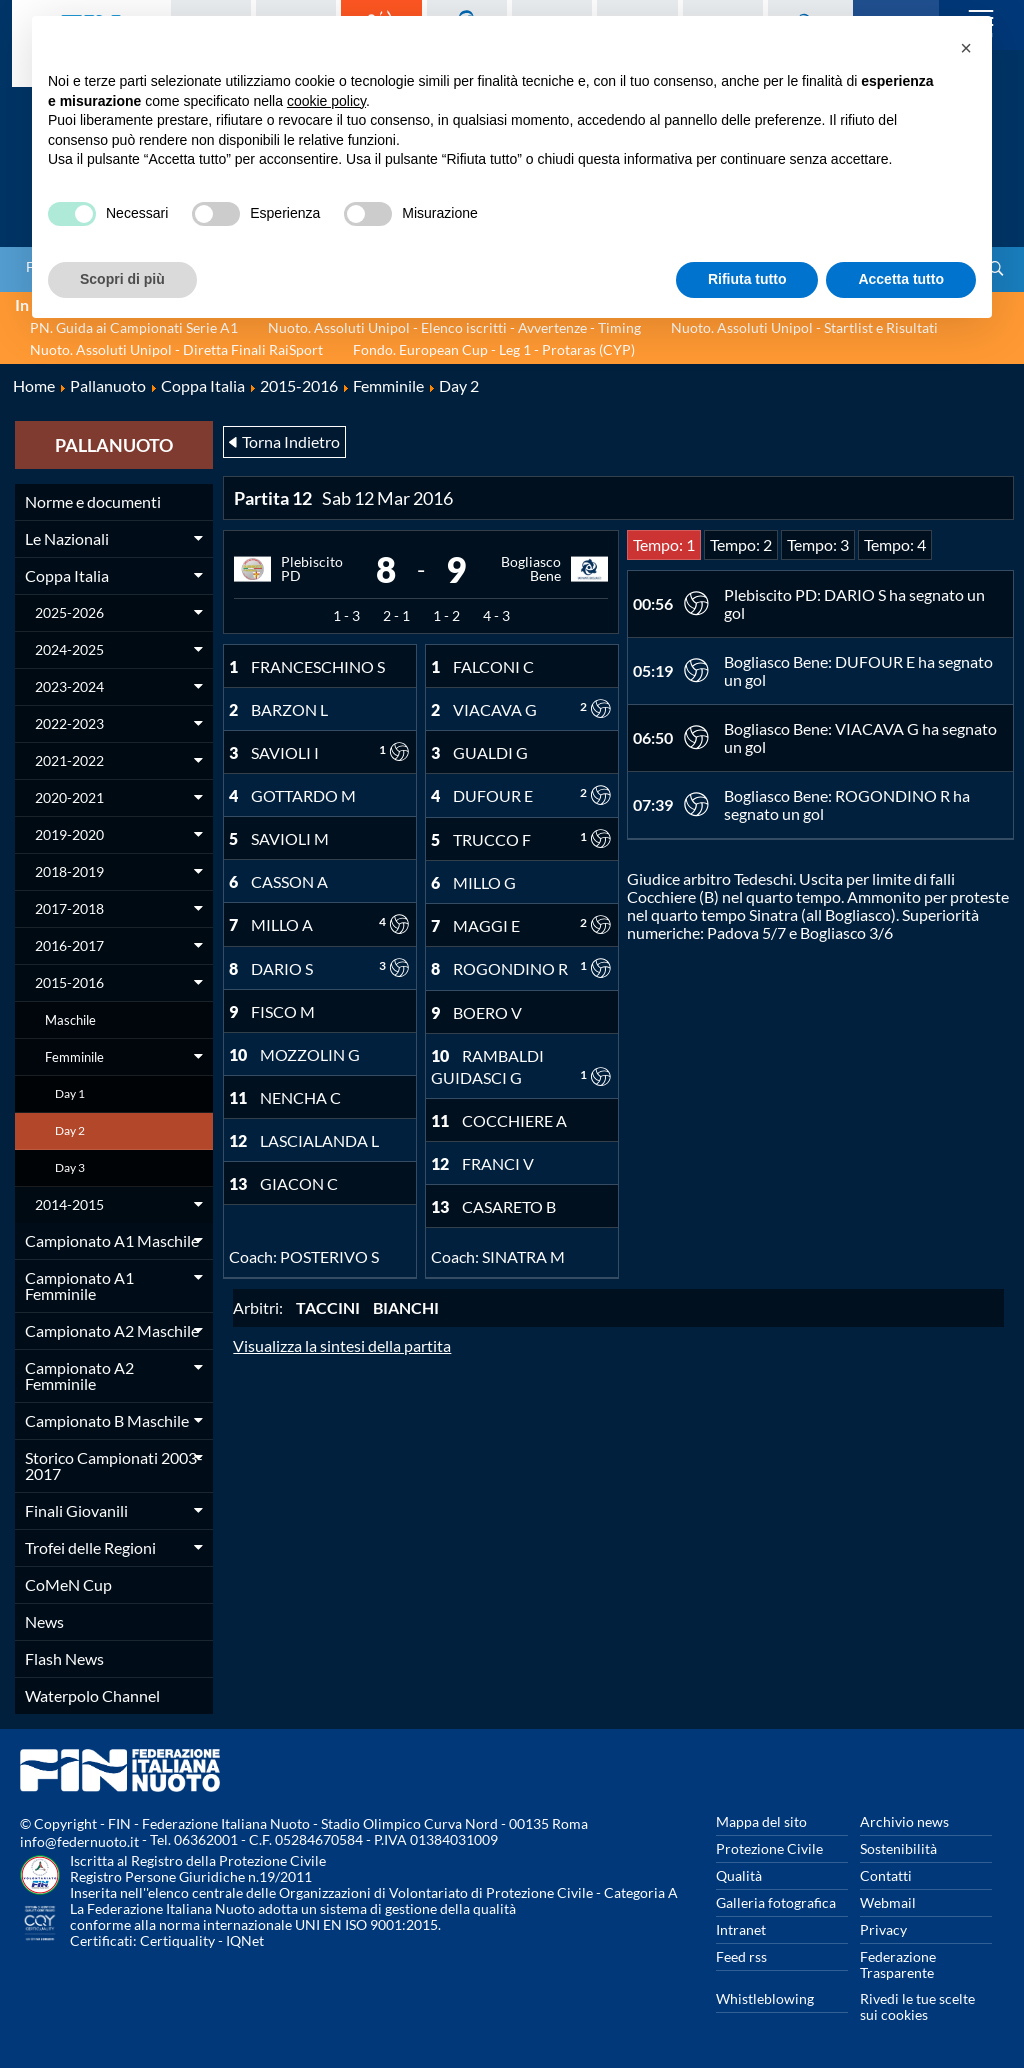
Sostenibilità (898, 1848)
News (44, 1621)
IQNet (245, 1940)
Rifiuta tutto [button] (747, 279)
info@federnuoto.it (79, 1841)
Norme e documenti (93, 501)
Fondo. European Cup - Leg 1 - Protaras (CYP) (494, 349)
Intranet (741, 1929)
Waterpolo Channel (92, 1695)
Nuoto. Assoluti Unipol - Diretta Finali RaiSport (176, 349)
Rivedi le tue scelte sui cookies (917, 2006)
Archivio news (904, 1821)
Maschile (70, 1020)
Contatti (886, 1875)
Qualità (739, 1875)
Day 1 (70, 1093)
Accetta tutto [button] (901, 279)
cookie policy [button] (326, 101)
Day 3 (70, 1167)
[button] (966, 48)
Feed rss (741, 1956)
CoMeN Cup (68, 1584)
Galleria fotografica (776, 1902)
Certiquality (177, 1940)
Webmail (888, 1902)
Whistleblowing (765, 1998)
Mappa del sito (761, 1821)
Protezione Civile (769, 1848)
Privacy (883, 1929)
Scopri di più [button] (122, 279)
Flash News (64, 1658)
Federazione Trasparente (898, 1964)
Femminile (74, 1057)
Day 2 (70, 1130)
